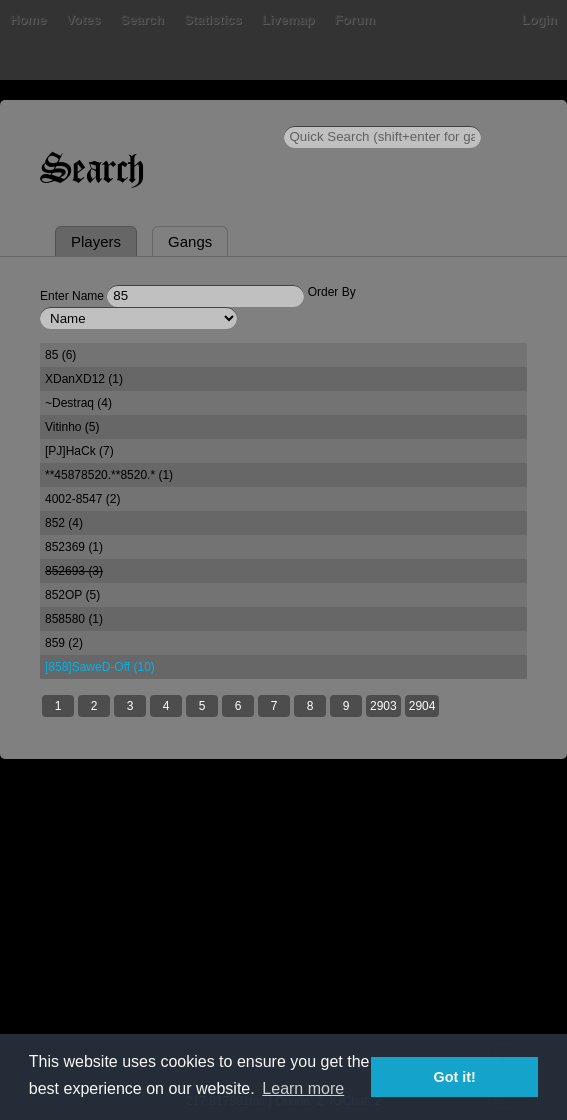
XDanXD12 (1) (84, 379)
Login (539, 19)
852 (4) (64, 523)
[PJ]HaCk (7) (79, 451)
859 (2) (64, 643)
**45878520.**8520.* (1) (109, 475)
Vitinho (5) (72, 427)
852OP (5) (72, 595)
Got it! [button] (455, 1077)
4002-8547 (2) (82, 499)
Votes (83, 19)
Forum (355, 19)
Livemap (288, 19)
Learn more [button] (303, 1088)
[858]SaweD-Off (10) (100, 667)
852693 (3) (74, 571)
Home (28, 19)
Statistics (213, 19)
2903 (383, 706)
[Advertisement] (283, 939)
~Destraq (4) (78, 403)
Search (142, 19)
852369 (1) (74, 547)
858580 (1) (74, 619)
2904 (422, 706)
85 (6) (60, 355)
